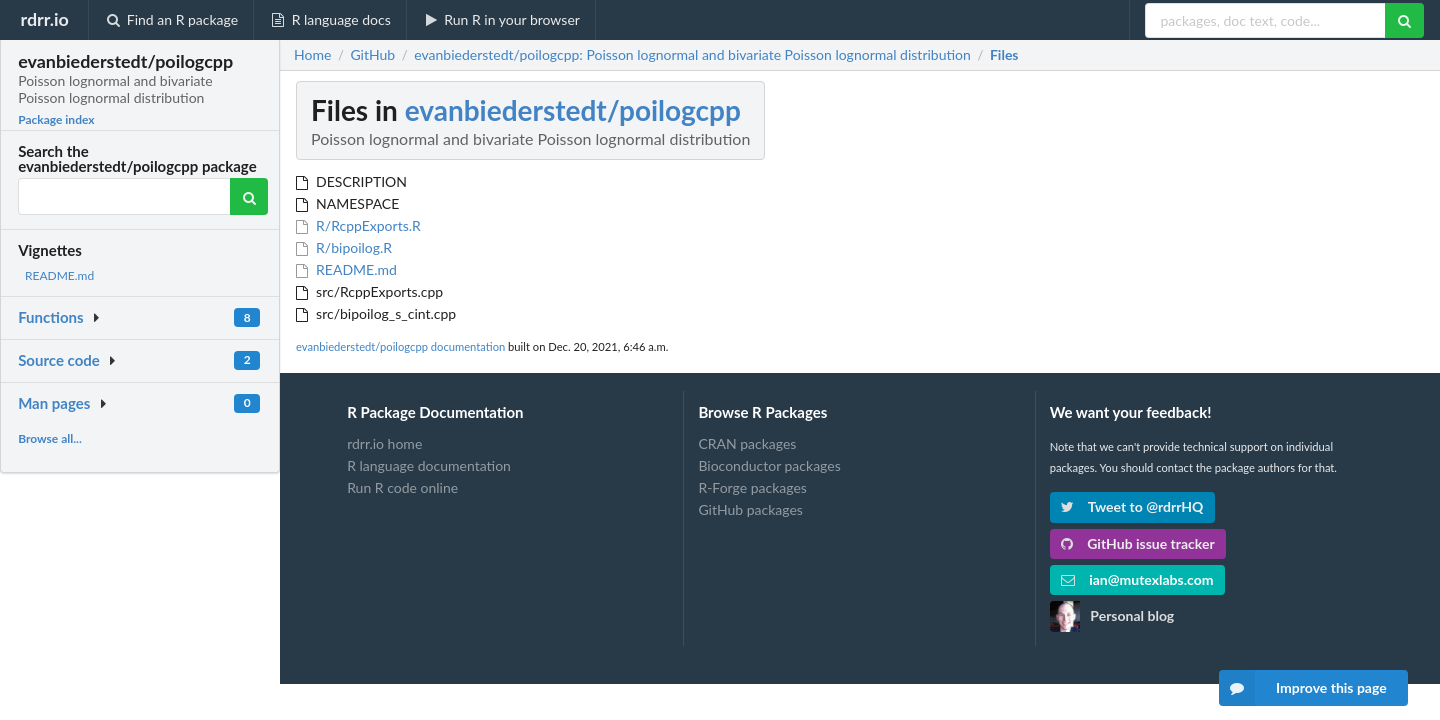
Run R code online (402, 487)
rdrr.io (44, 19)
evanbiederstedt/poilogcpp (573, 110)
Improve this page (1303, 688)
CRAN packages (747, 444)
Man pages (54, 403)
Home (312, 55)
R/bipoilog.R (344, 247)
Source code (59, 360)
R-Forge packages (752, 487)
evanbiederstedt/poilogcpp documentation (400, 346)
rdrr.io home (384, 444)
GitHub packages (750, 509)
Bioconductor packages (769, 465)
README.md (59, 275)
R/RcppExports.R (358, 225)
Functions (50, 317)
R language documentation (429, 465)
